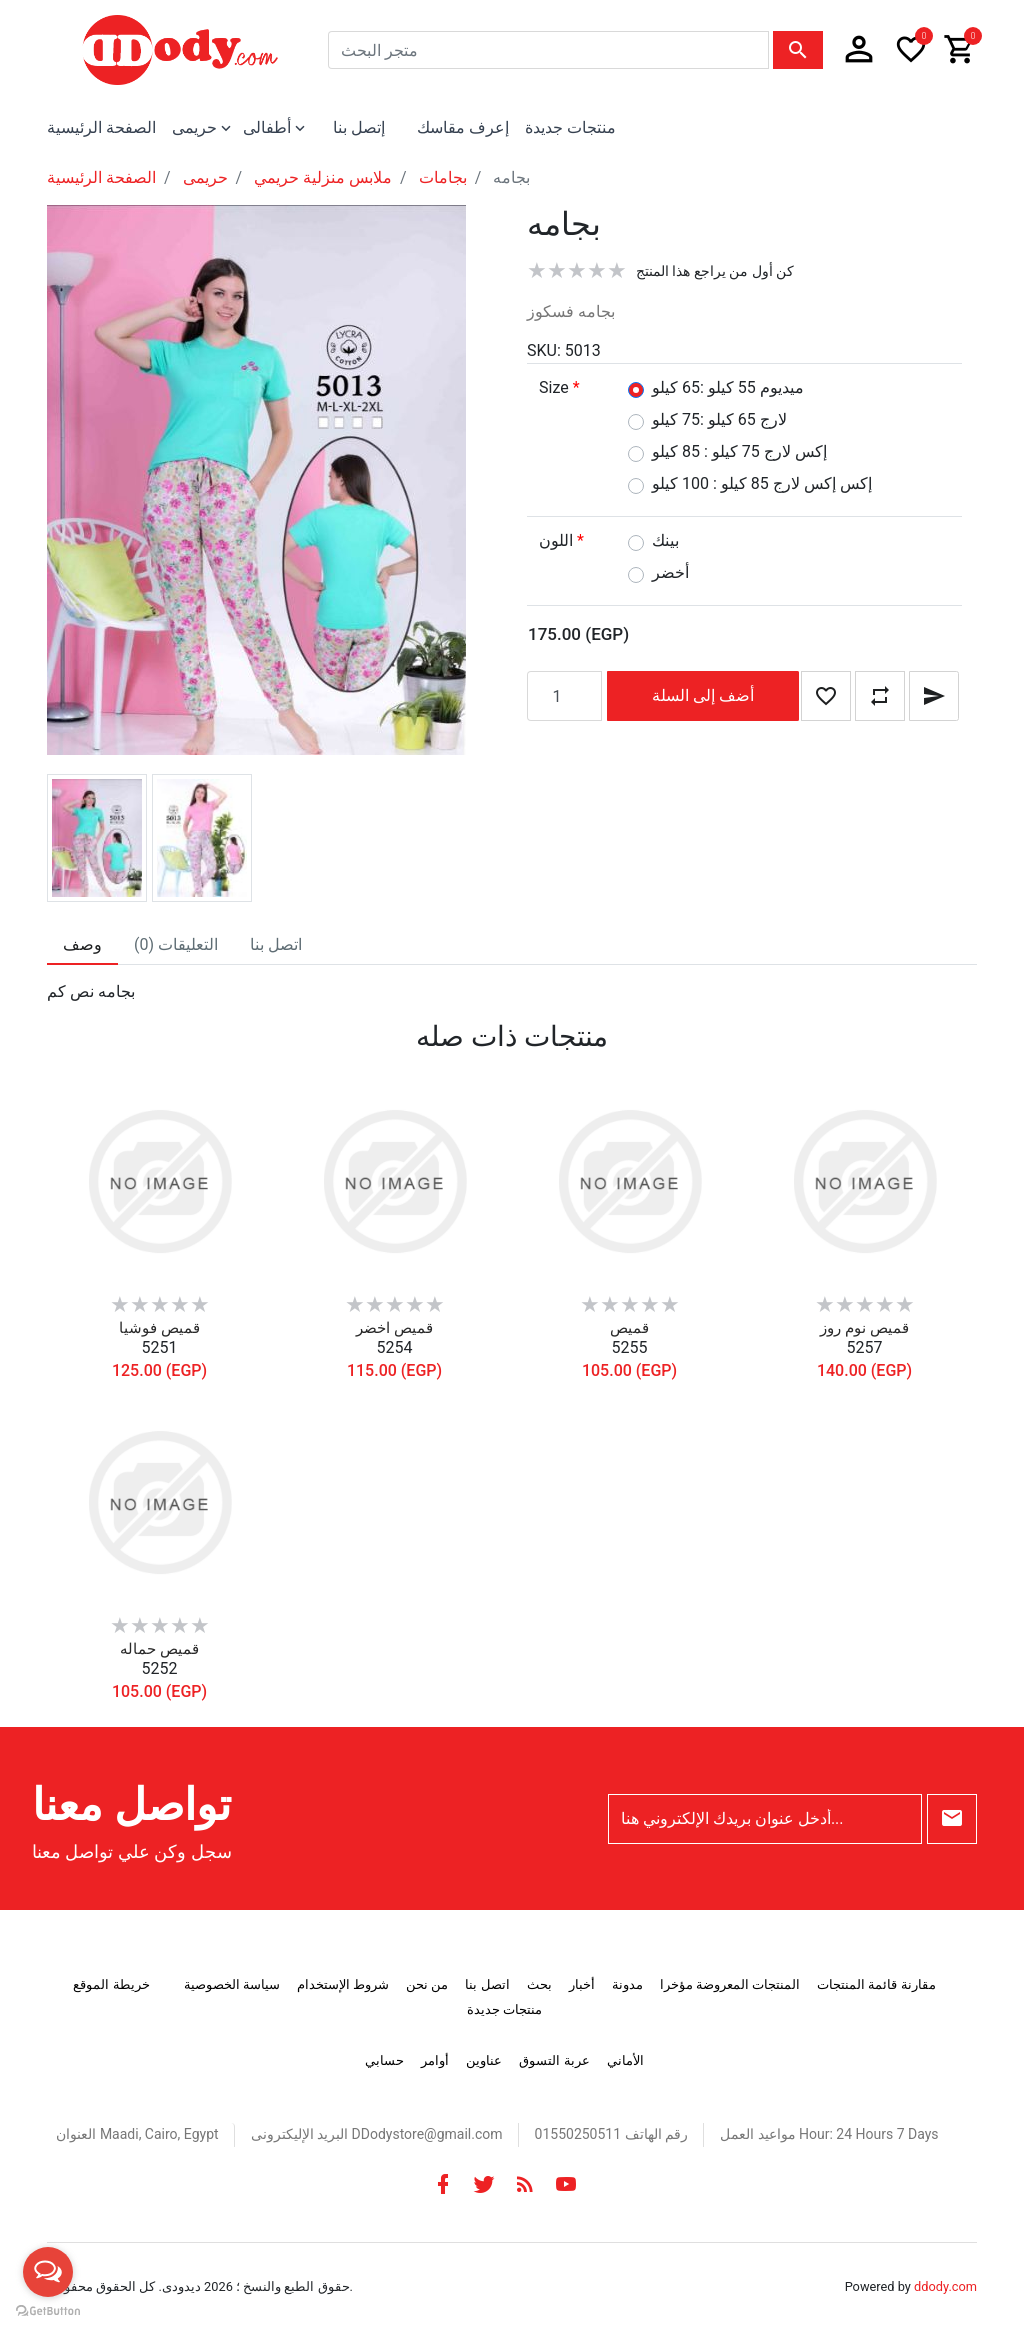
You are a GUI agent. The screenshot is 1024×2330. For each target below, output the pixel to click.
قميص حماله (159, 1649)
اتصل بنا (487, 1984)
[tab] (82, 945)
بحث (539, 1984)
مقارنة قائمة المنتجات (876, 1984)
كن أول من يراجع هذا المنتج (715, 271)
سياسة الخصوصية (232, 1984)
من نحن (427, 1984)
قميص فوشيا (159, 1328)
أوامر (435, 2060)
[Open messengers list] (48, 2272)
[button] (859, 50)
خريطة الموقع (111, 1984)
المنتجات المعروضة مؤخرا (730, 1984)
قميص (629, 1328)
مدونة (627, 1984)
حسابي (384, 2060)
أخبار (582, 1984)
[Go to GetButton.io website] (48, 2310)
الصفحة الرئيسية (101, 127)
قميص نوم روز (864, 1328)
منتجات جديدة (570, 127)
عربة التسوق (554, 2060)
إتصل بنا (359, 127)
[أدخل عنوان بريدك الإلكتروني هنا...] (765, 1819)
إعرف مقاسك (463, 127)
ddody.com (945, 2286)
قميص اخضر (394, 1328)
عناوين (484, 2060)
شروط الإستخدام (343, 1984)
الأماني (625, 2060)
